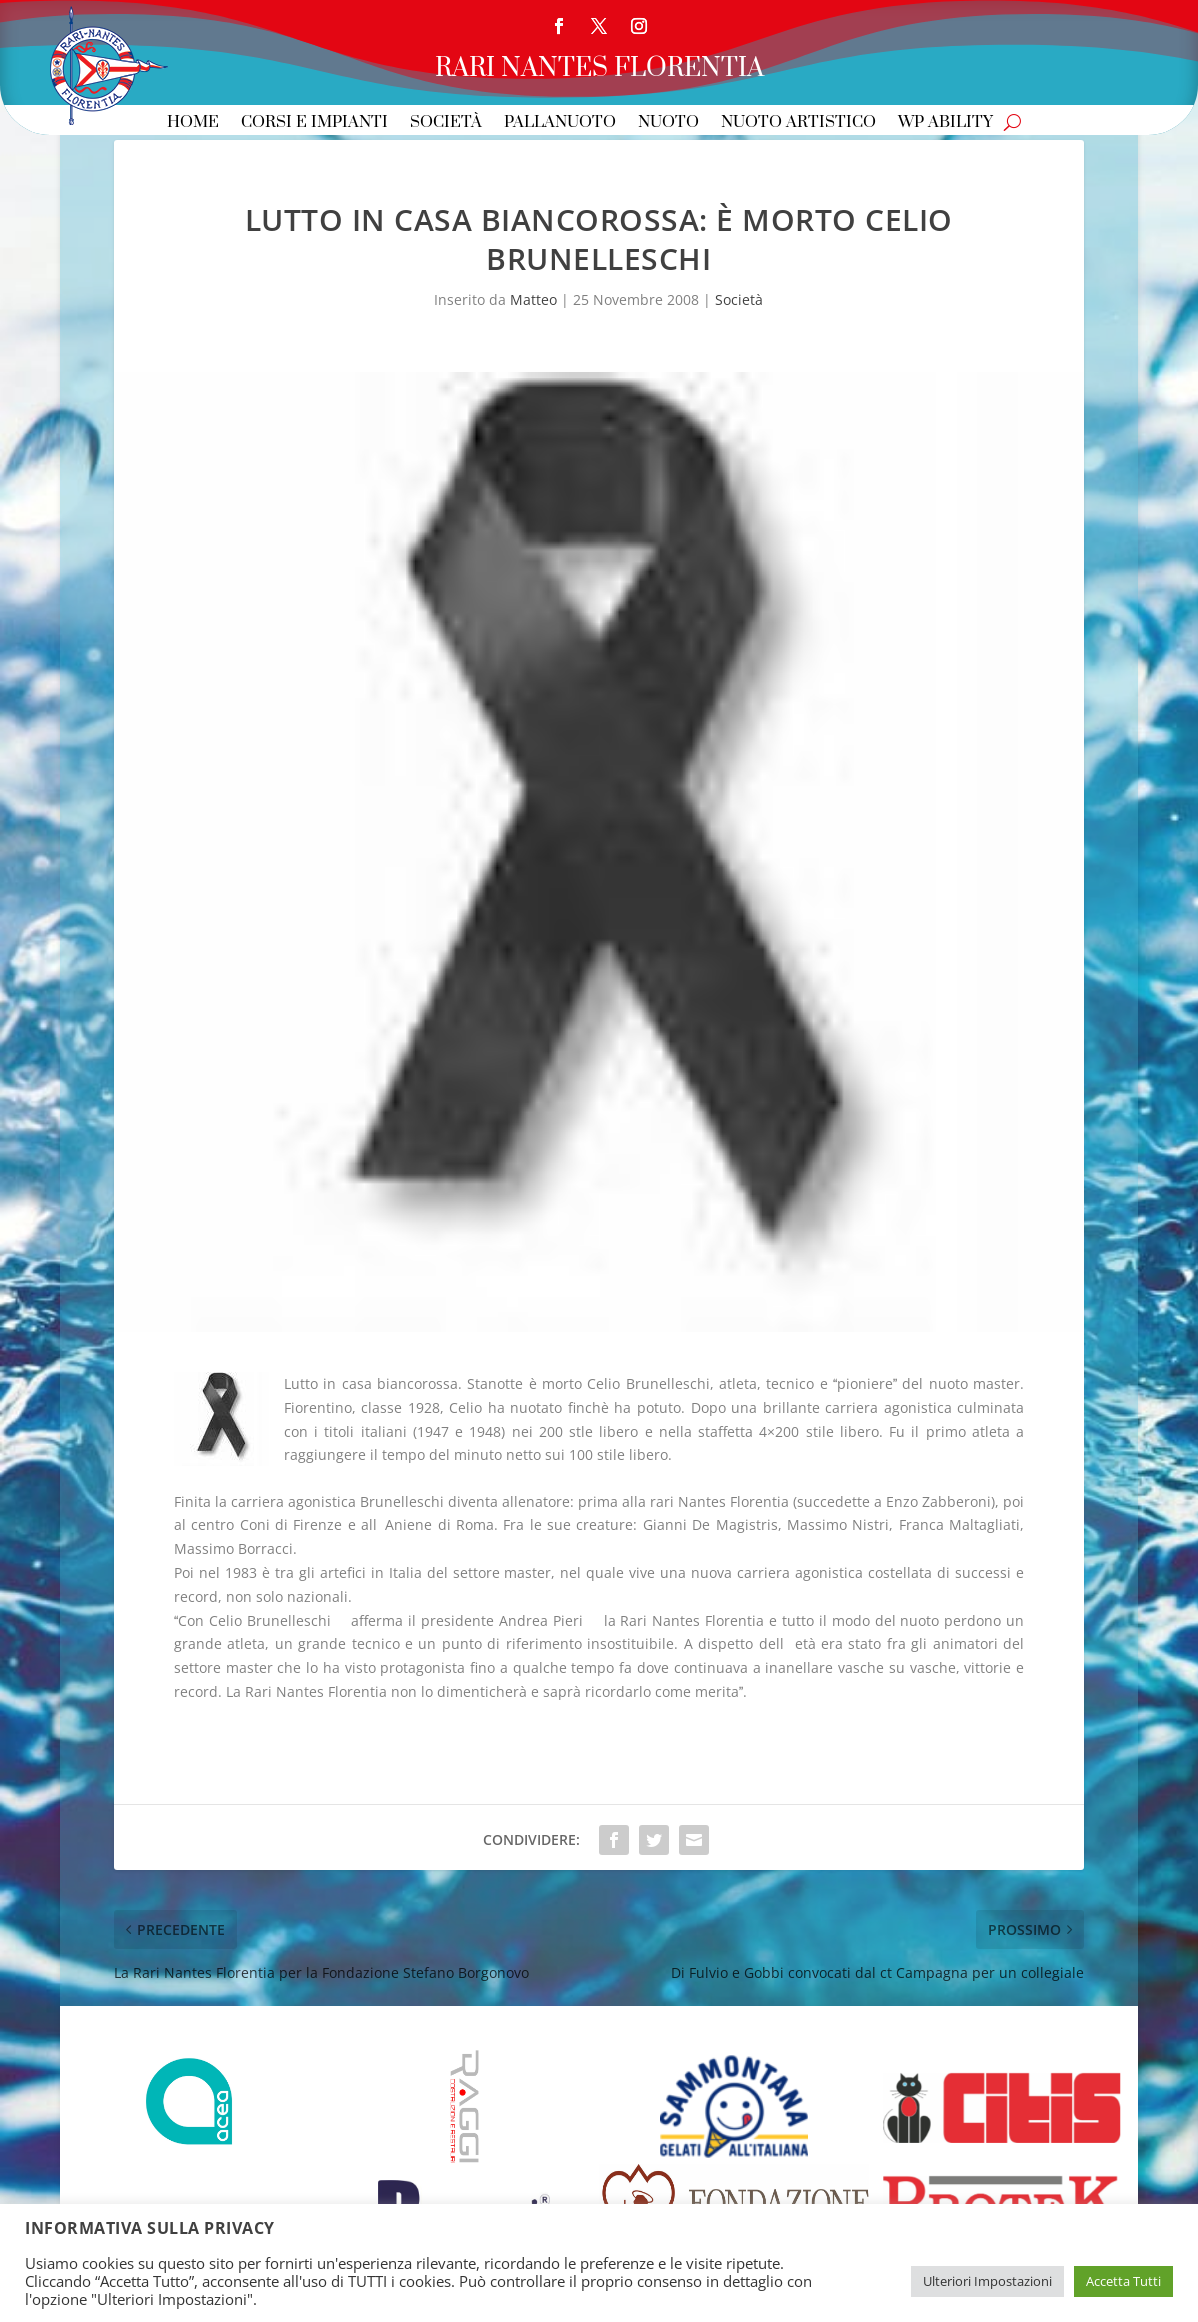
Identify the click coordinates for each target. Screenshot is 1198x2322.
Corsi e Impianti (314, 123)
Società (446, 123)
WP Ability (945, 123)
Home (193, 123)
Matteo (533, 299)
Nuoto (668, 123)
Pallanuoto (560, 123)
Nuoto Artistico (798, 123)
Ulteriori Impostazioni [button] (987, 2281)
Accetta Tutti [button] (1123, 2281)
